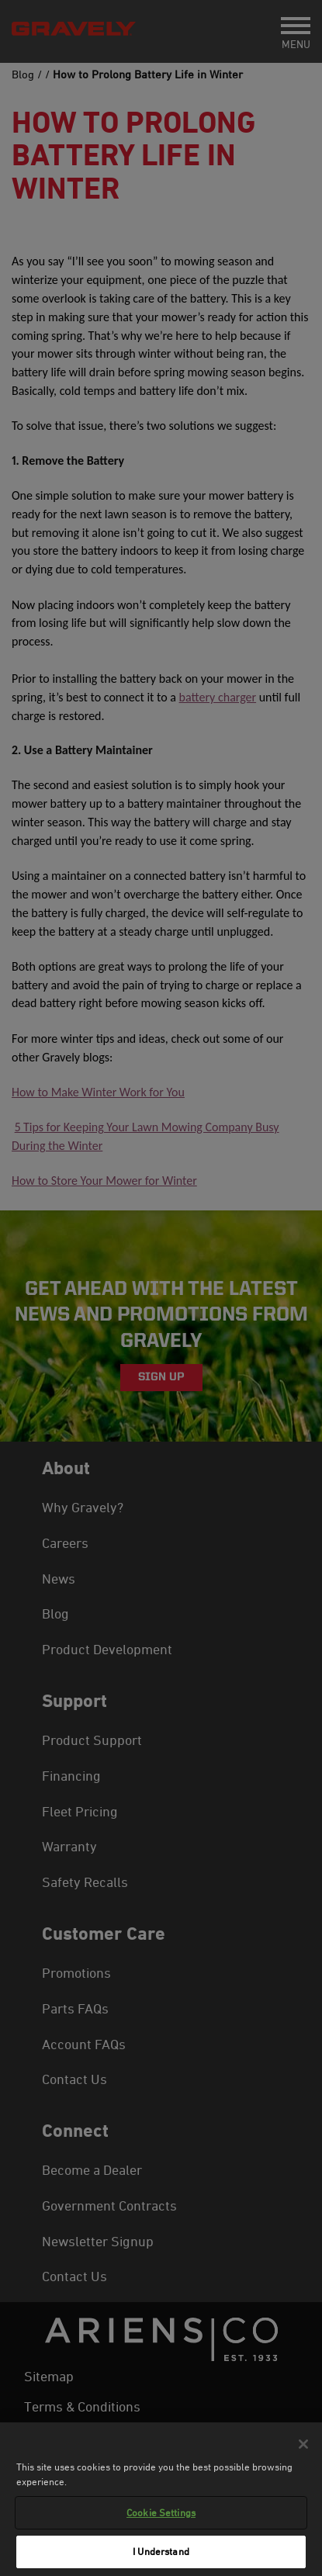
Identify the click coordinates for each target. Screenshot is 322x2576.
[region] (161, 2499)
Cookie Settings (161, 2512)
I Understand (161, 2551)
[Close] (303, 2444)
